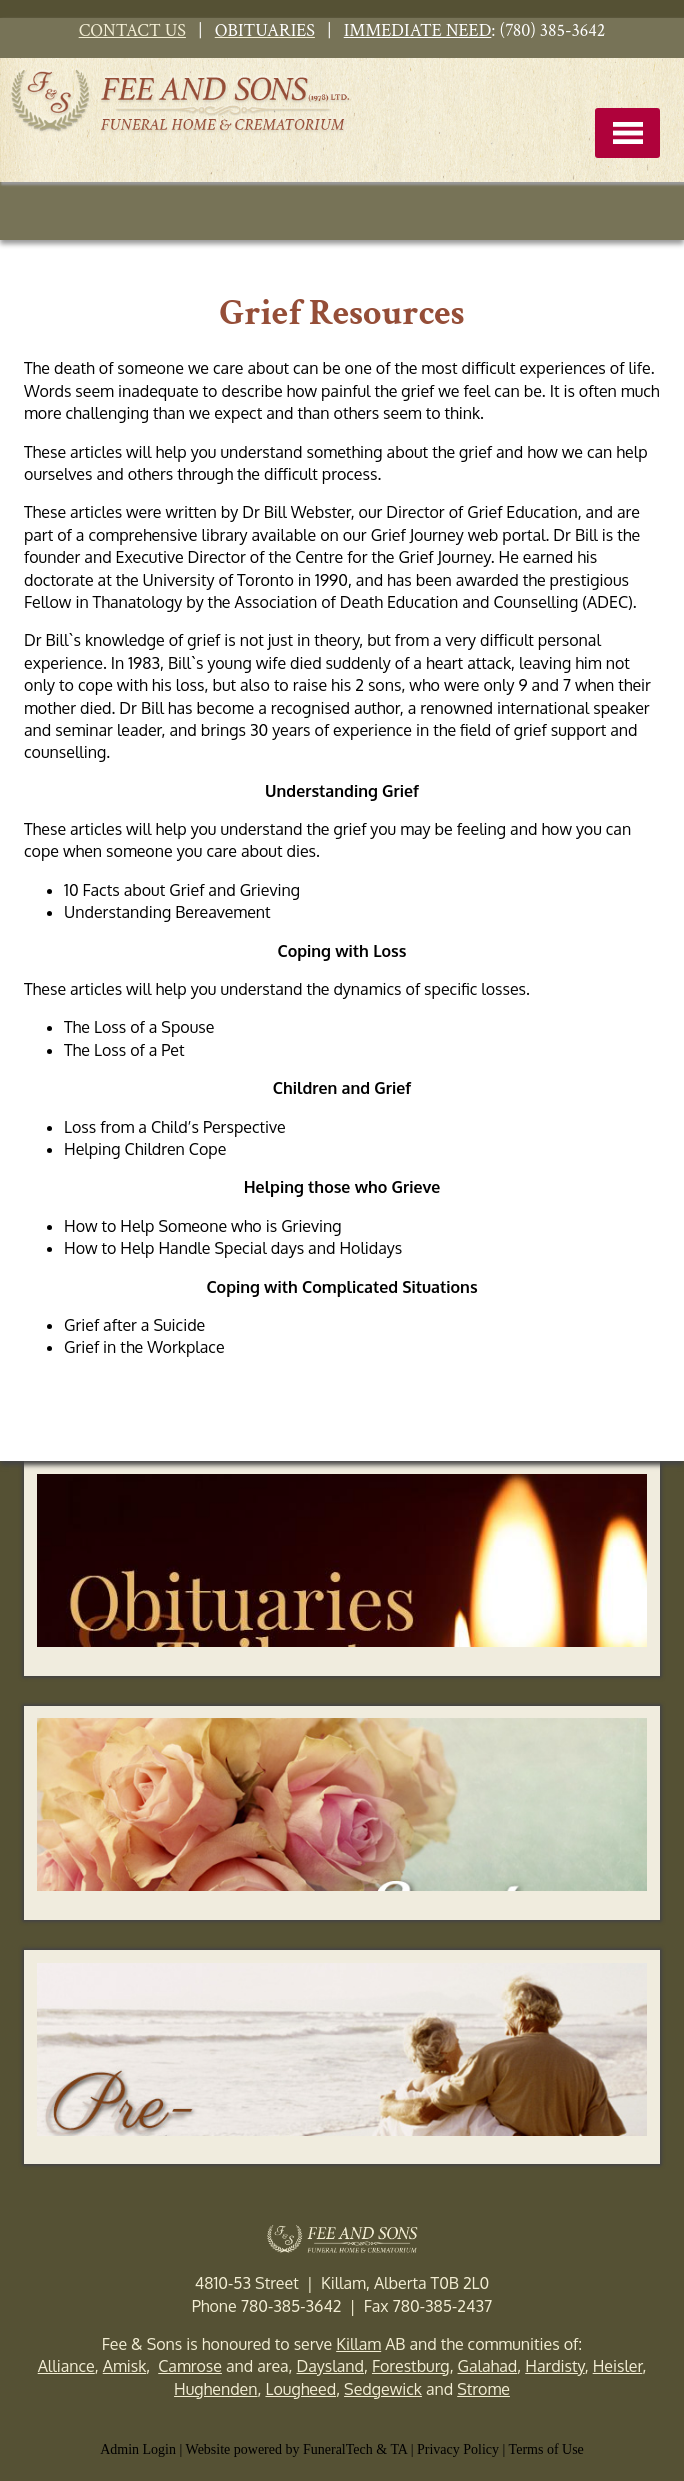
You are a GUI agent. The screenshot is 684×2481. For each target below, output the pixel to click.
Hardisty (554, 2366)
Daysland (330, 2366)
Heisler (618, 2366)
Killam (358, 2344)
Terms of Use (546, 2449)
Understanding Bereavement (167, 912)
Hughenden (215, 2389)
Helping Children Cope (145, 1149)
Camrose (190, 2366)
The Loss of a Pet (124, 1050)
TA (398, 2449)
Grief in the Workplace (144, 1347)
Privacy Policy (458, 2449)
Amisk (125, 2366)
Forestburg (411, 2366)
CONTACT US (132, 30)
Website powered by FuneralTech (279, 2449)
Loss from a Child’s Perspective (175, 1127)
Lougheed (300, 2389)
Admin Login (138, 2449)
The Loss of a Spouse (139, 1027)
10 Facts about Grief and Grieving (182, 890)
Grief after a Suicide (134, 1325)
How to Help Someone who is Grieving (203, 1226)
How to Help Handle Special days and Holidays (235, 1248)
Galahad (488, 2366)
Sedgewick (383, 2389)
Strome (483, 2389)
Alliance (66, 2366)
